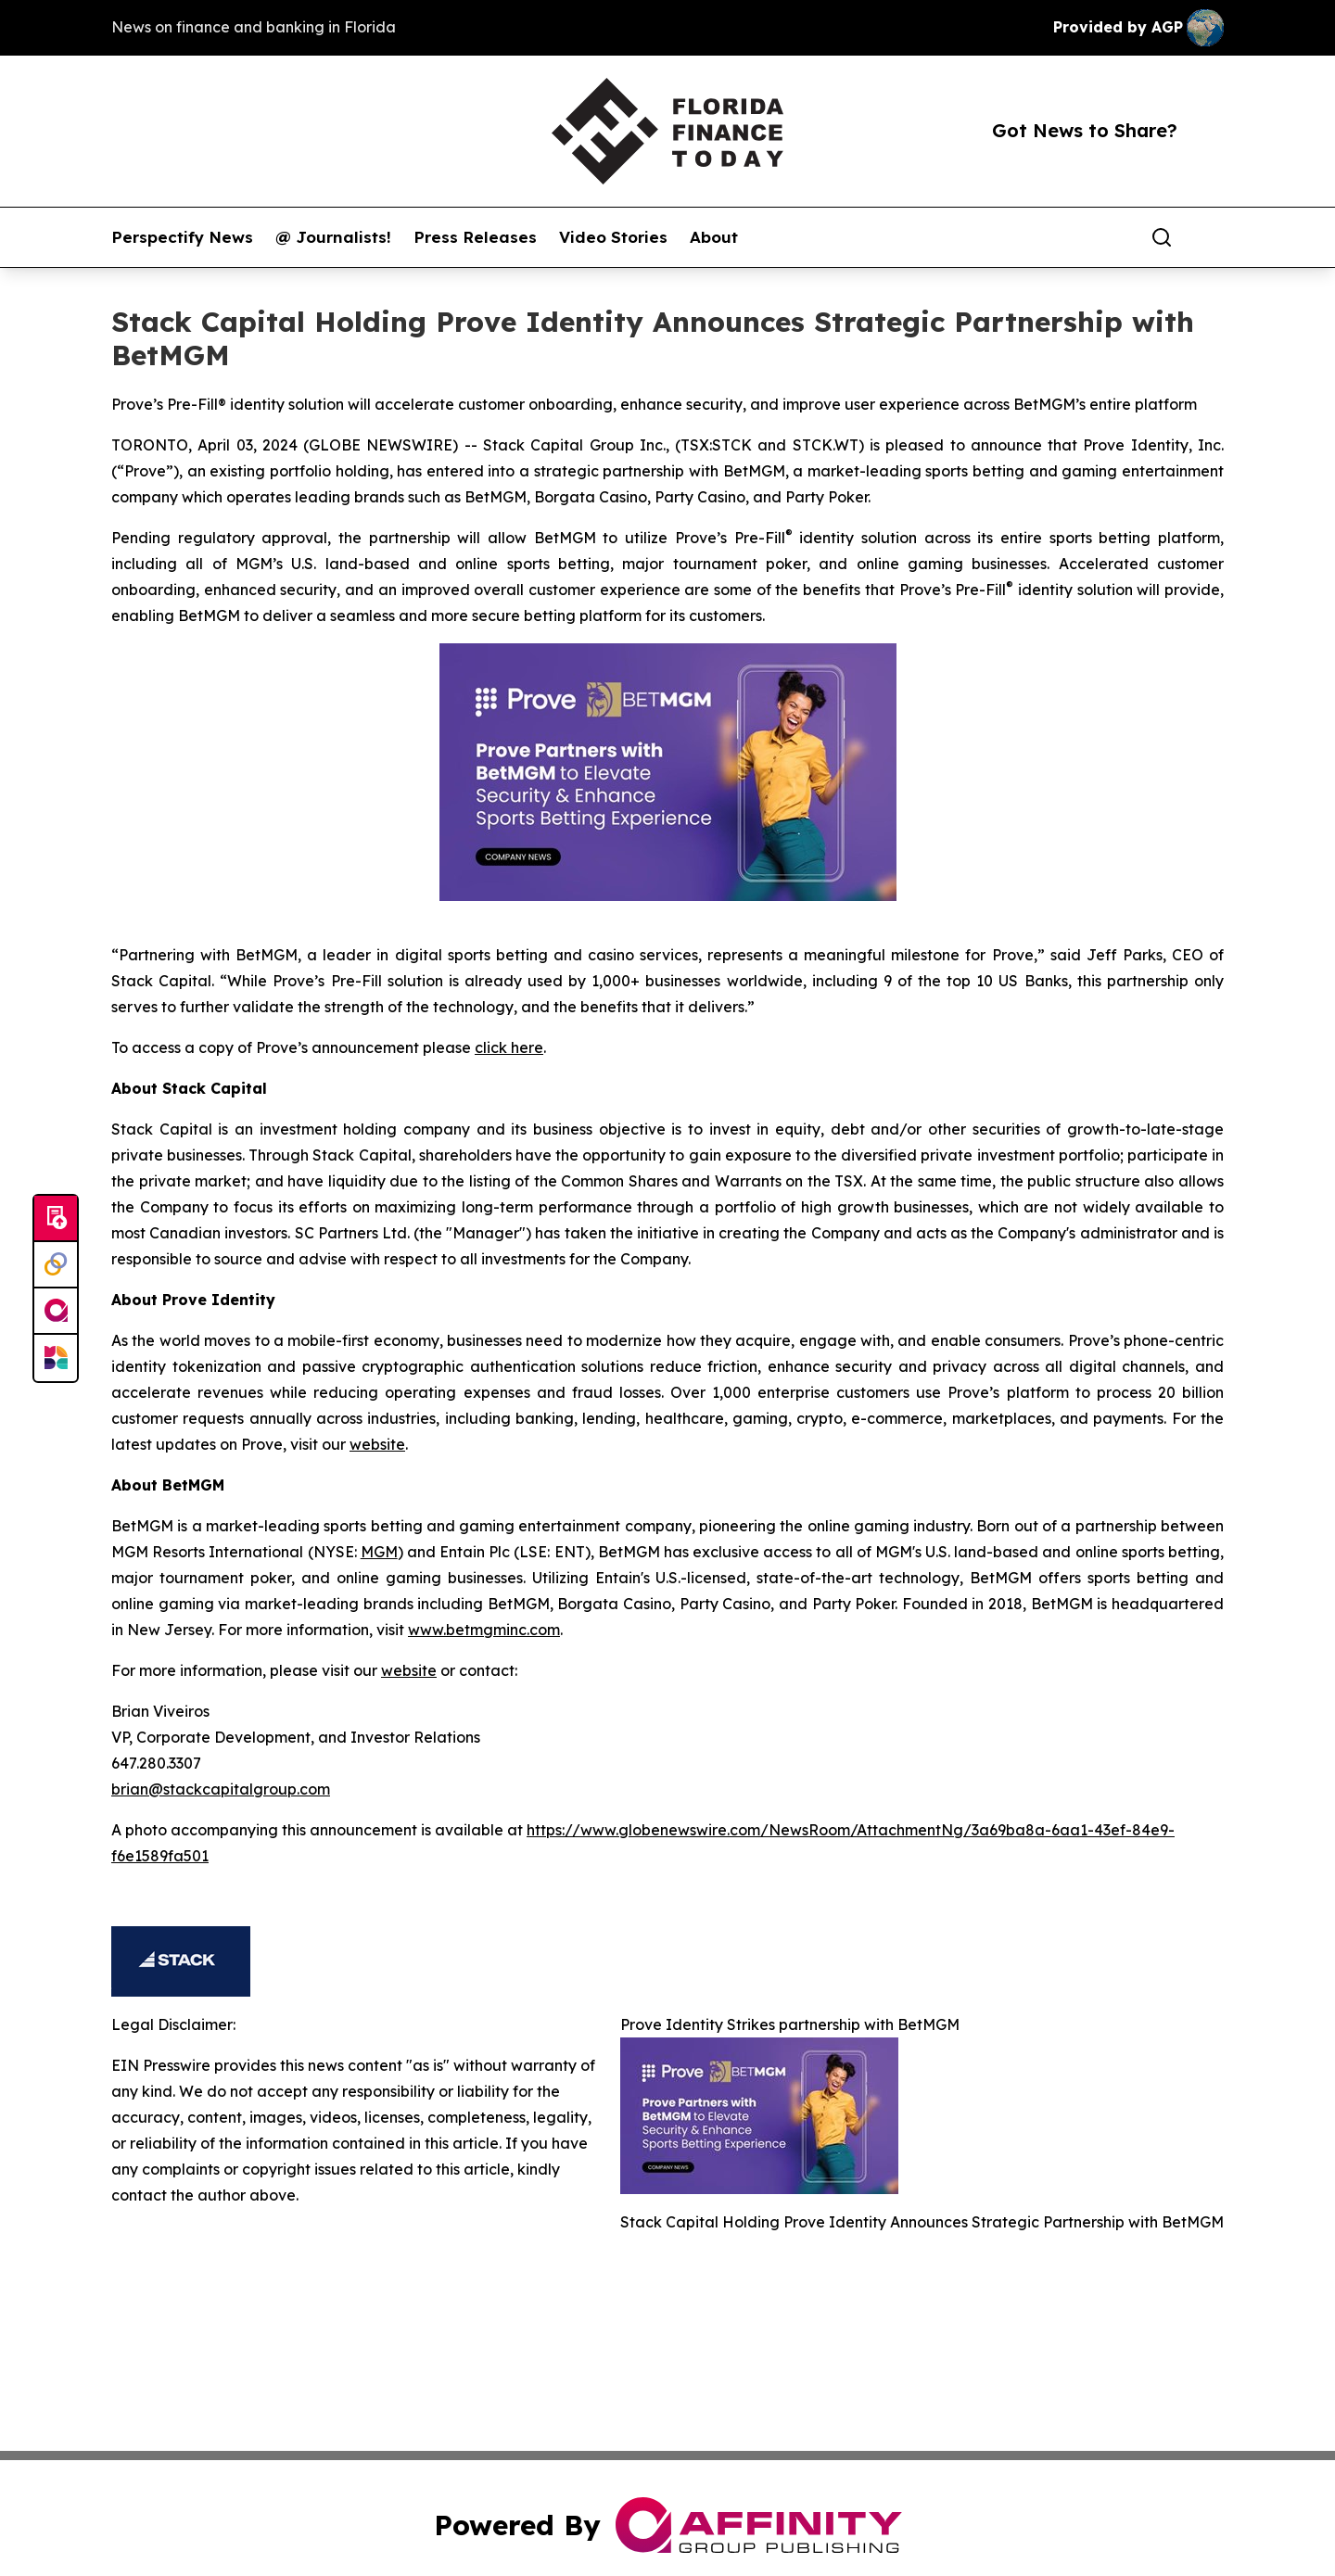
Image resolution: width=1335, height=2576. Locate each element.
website (377, 1444)
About (714, 237)
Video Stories (613, 237)
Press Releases (475, 237)
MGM (379, 1551)
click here (509, 1047)
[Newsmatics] (55, 1358)
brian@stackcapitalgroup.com (220, 1789)
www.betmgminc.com (484, 1629)
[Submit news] (55, 1219)
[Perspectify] (55, 1265)
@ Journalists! (333, 237)
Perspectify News (182, 237)
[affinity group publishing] (55, 1311)
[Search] (1161, 237)
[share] (1211, 237)
